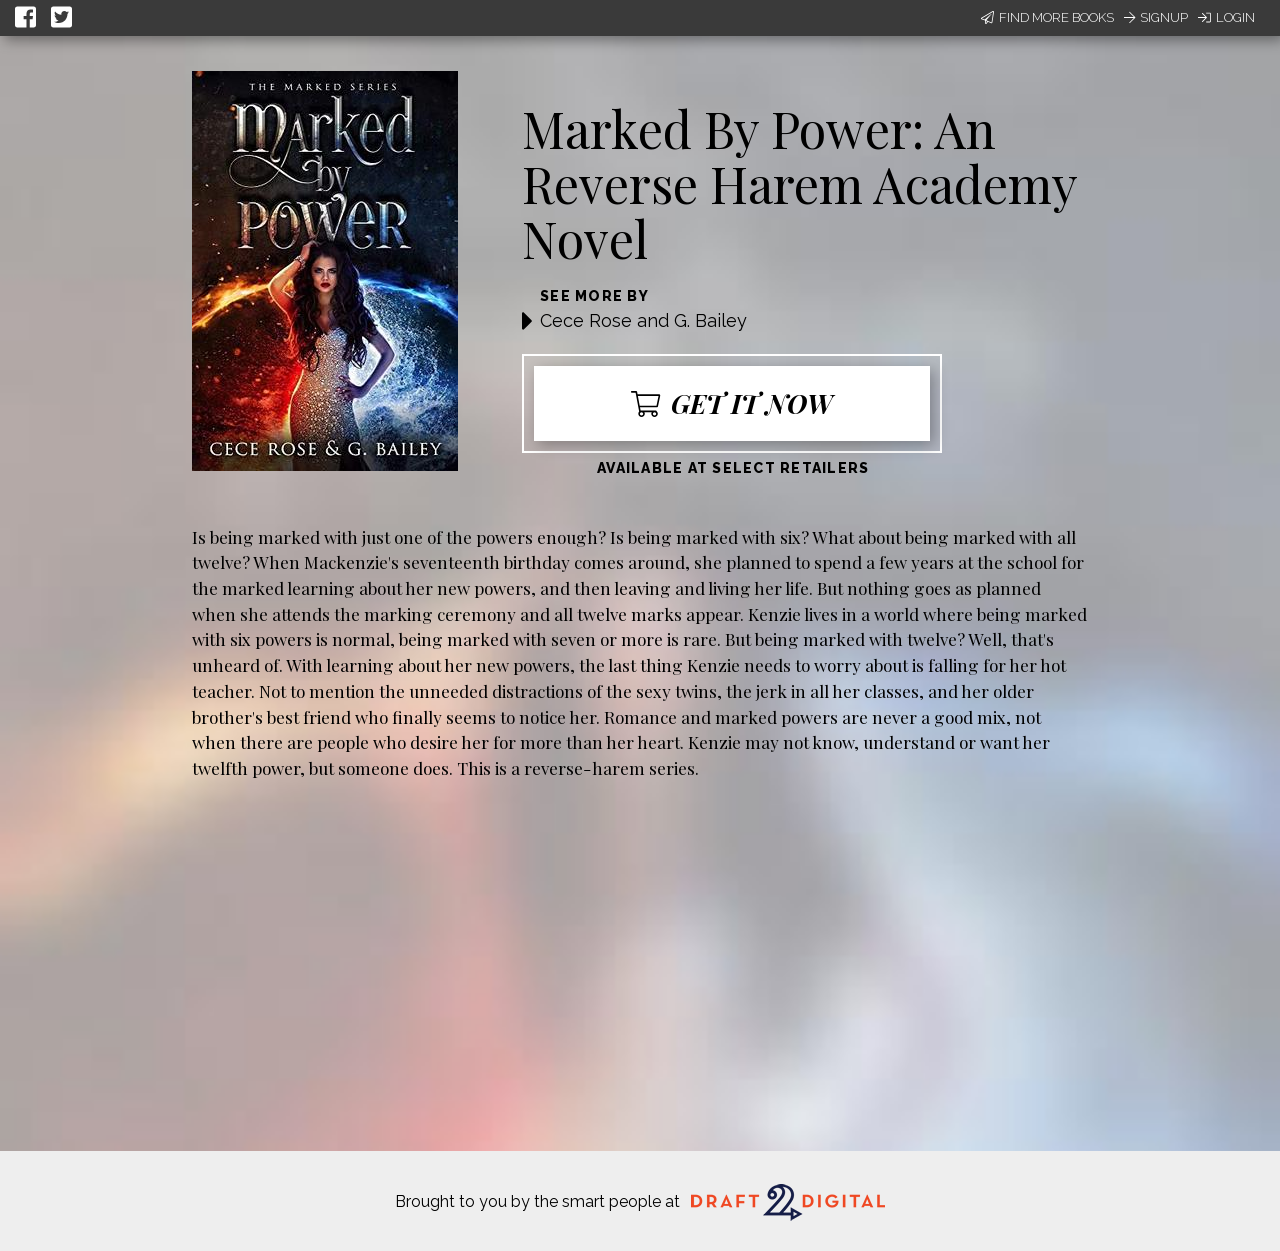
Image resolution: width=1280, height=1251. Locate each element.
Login (1226, 17)
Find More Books (1047, 17)
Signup (1156, 17)
